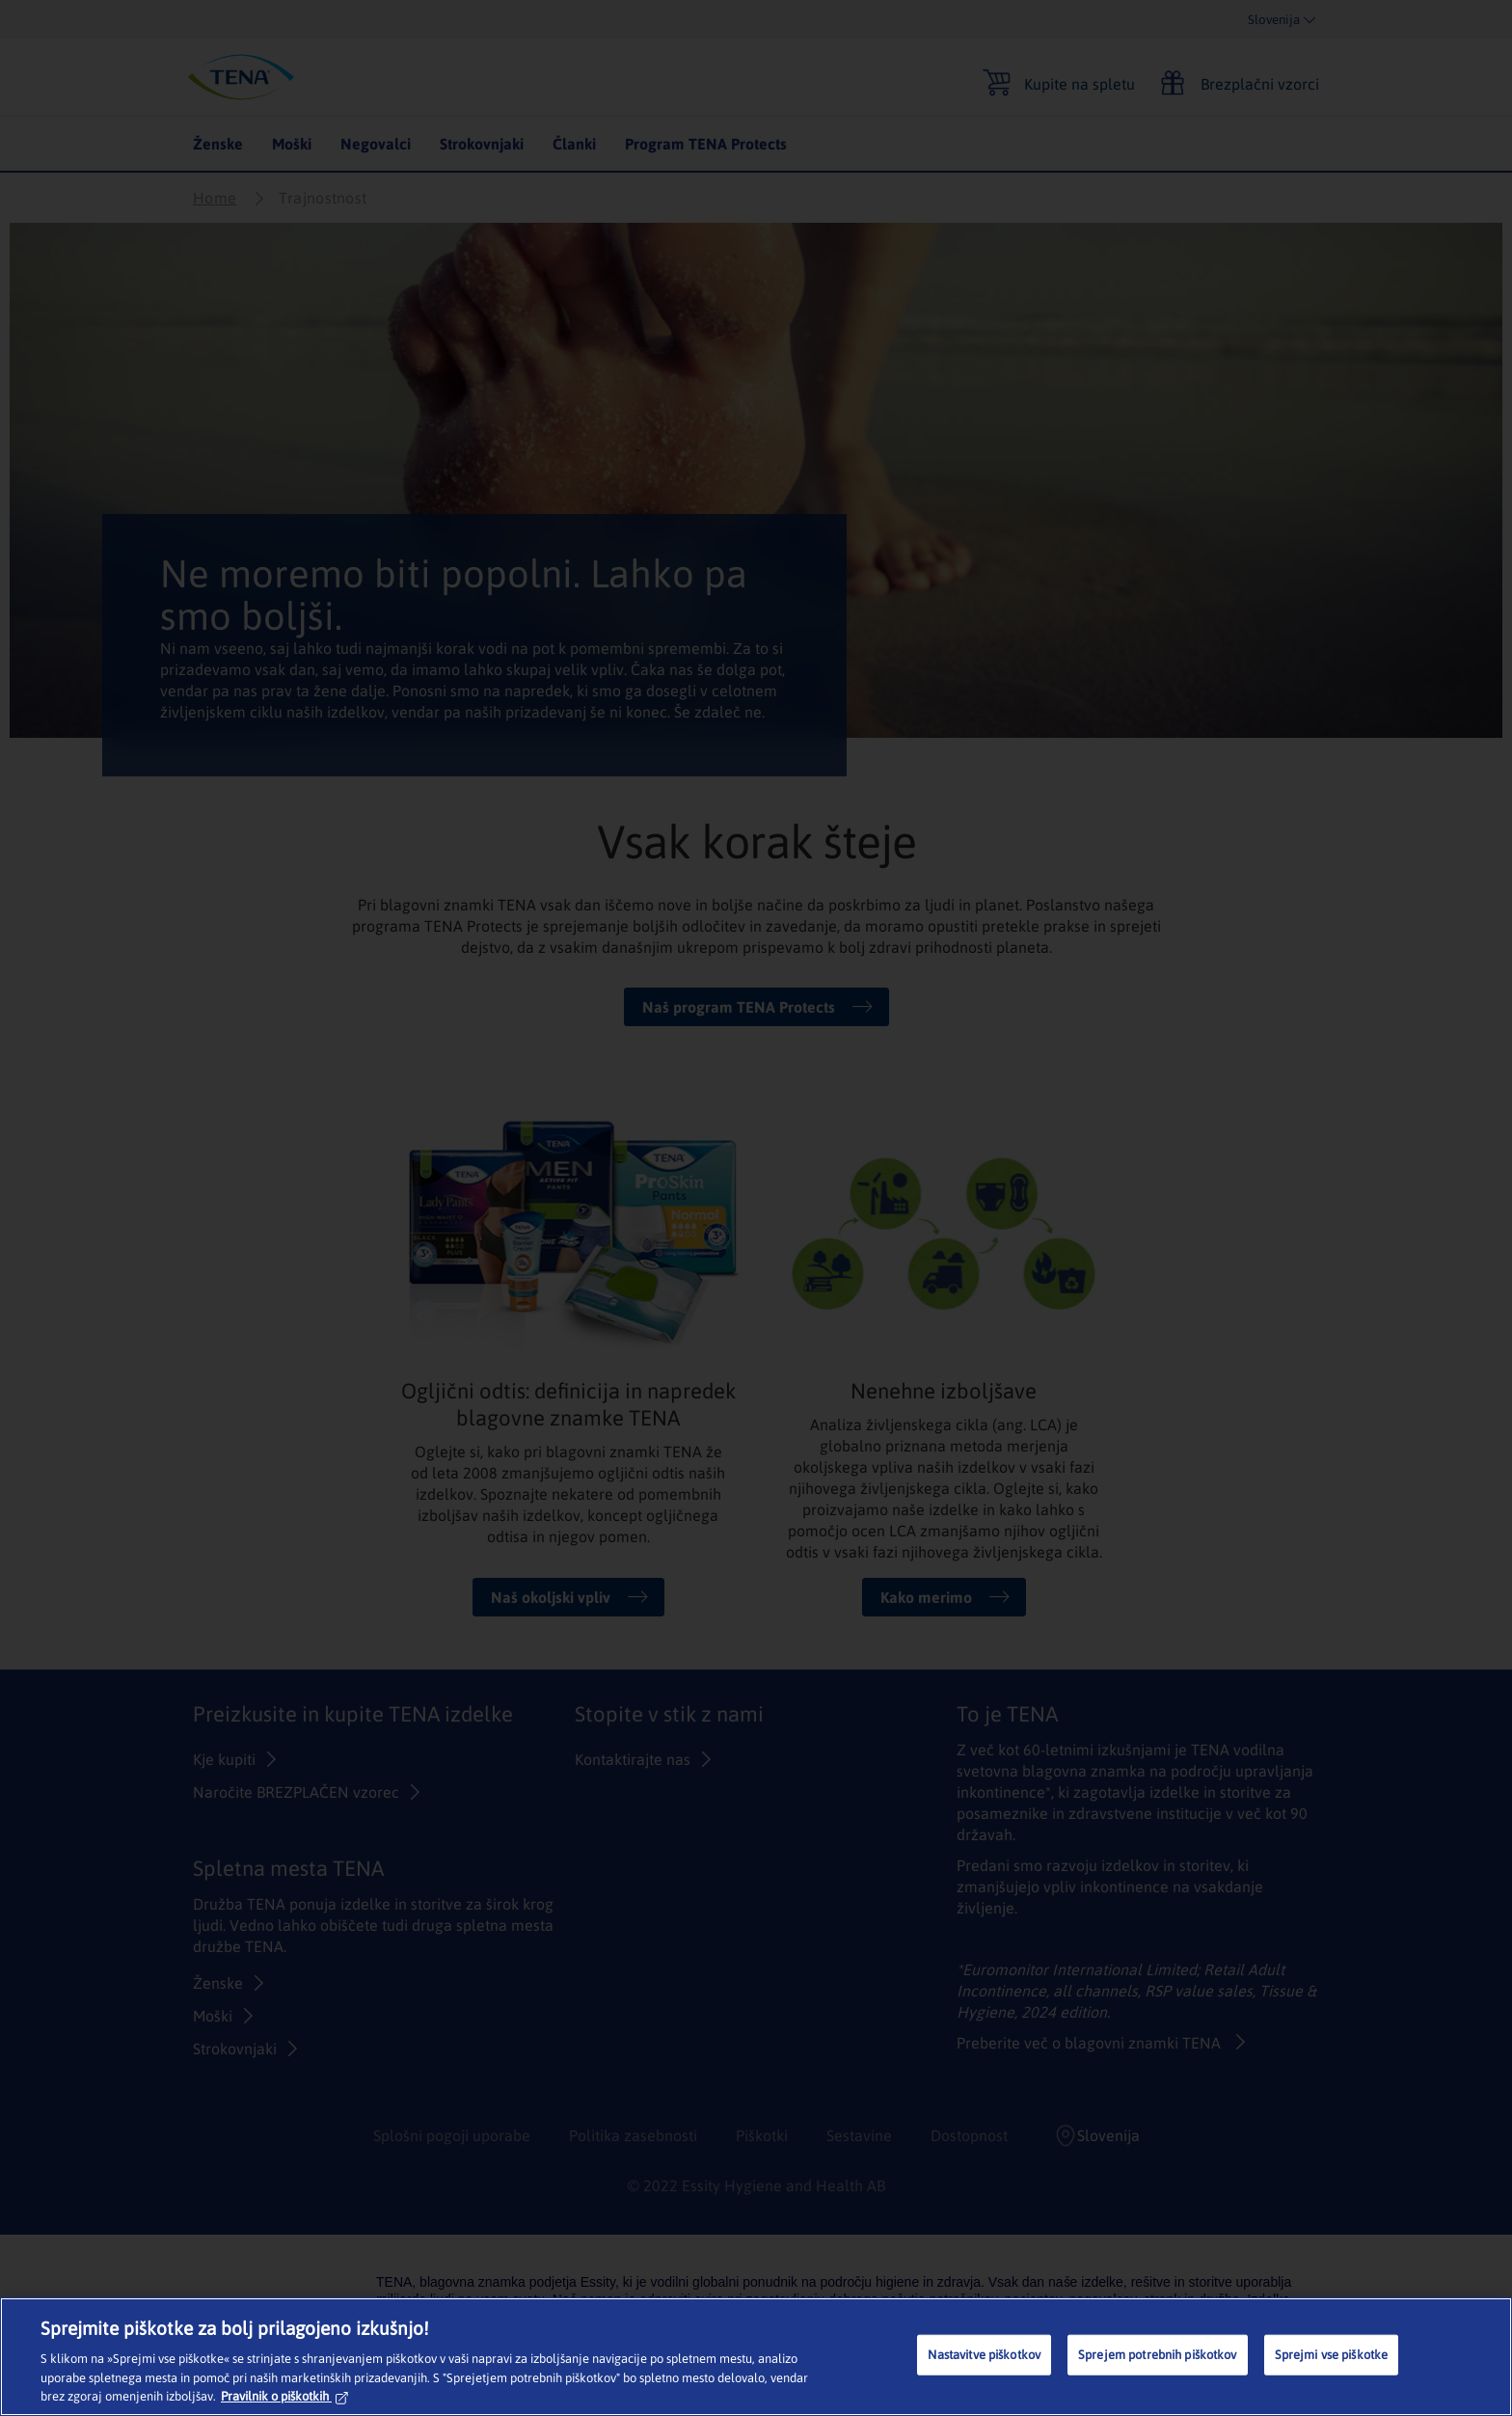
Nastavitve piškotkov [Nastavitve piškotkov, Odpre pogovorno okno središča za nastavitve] (984, 2355)
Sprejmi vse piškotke (1332, 2355)
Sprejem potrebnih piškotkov (1157, 2355)
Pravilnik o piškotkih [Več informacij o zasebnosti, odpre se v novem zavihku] (284, 2396)
